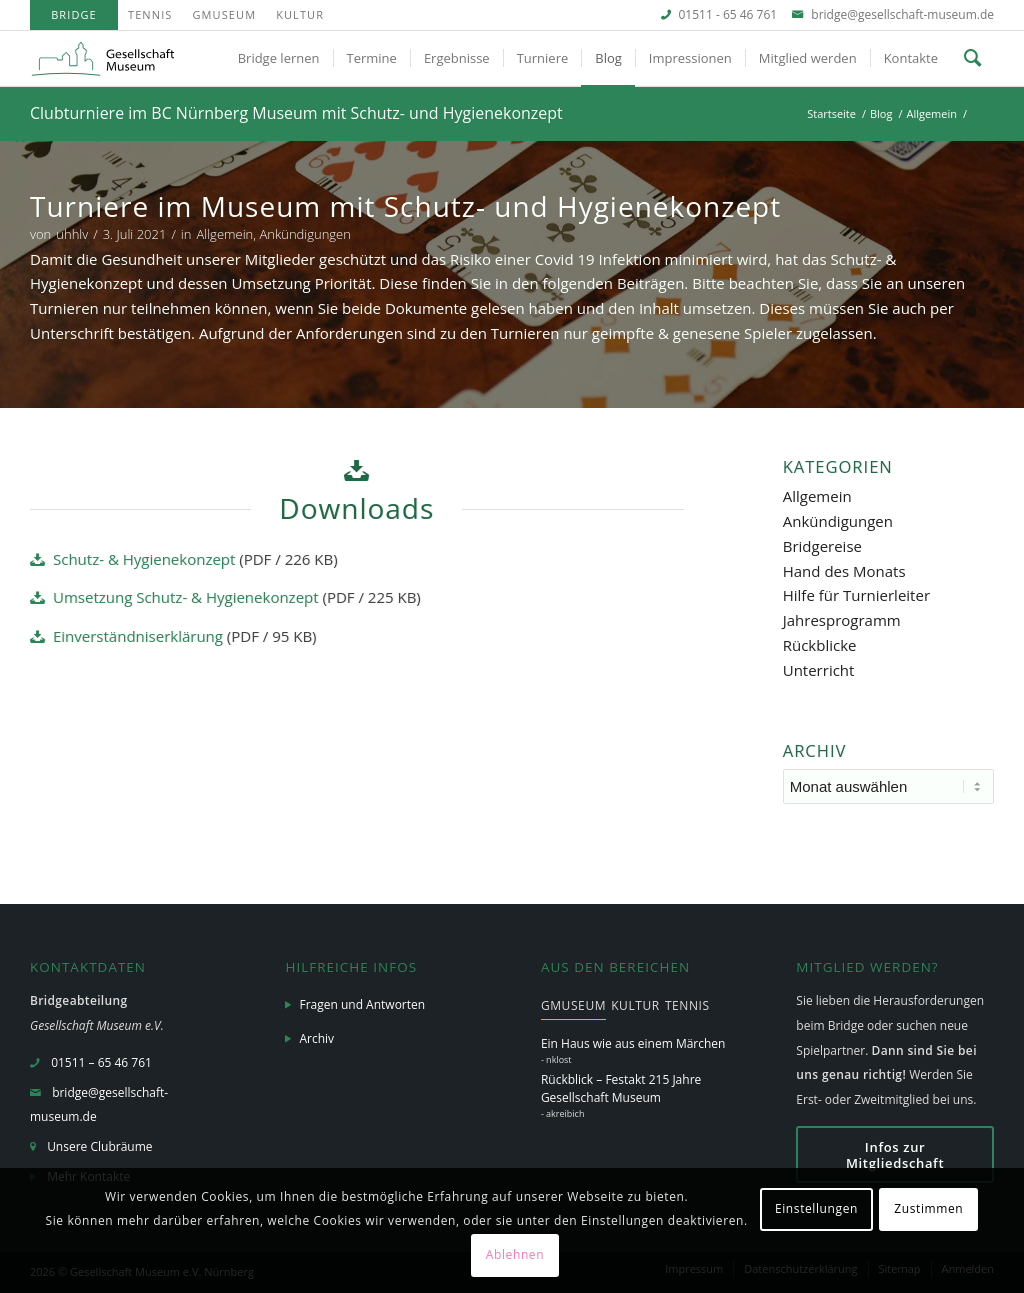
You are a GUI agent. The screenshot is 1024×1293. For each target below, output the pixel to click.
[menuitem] (74, 15)
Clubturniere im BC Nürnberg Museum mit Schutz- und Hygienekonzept (296, 113)
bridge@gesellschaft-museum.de (902, 14)
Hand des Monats (844, 571)
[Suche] (972, 58)
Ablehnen (515, 1254)
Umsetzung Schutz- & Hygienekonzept (186, 597)
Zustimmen (928, 1208)
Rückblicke (820, 645)
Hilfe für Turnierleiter (856, 595)
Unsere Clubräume (99, 1146)
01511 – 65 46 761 (101, 1062)
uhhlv (72, 234)
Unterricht (819, 670)
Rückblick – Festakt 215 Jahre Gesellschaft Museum (621, 1088)
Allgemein (224, 234)
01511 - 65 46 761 (728, 14)
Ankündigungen (304, 234)
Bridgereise (822, 546)
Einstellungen (816, 1208)
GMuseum (224, 14)
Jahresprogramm (842, 620)
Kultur (300, 14)
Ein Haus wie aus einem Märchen (633, 1043)
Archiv (316, 1038)
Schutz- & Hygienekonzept (144, 559)
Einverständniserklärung (138, 636)
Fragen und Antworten (362, 1004)
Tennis (150, 14)
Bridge (74, 14)
